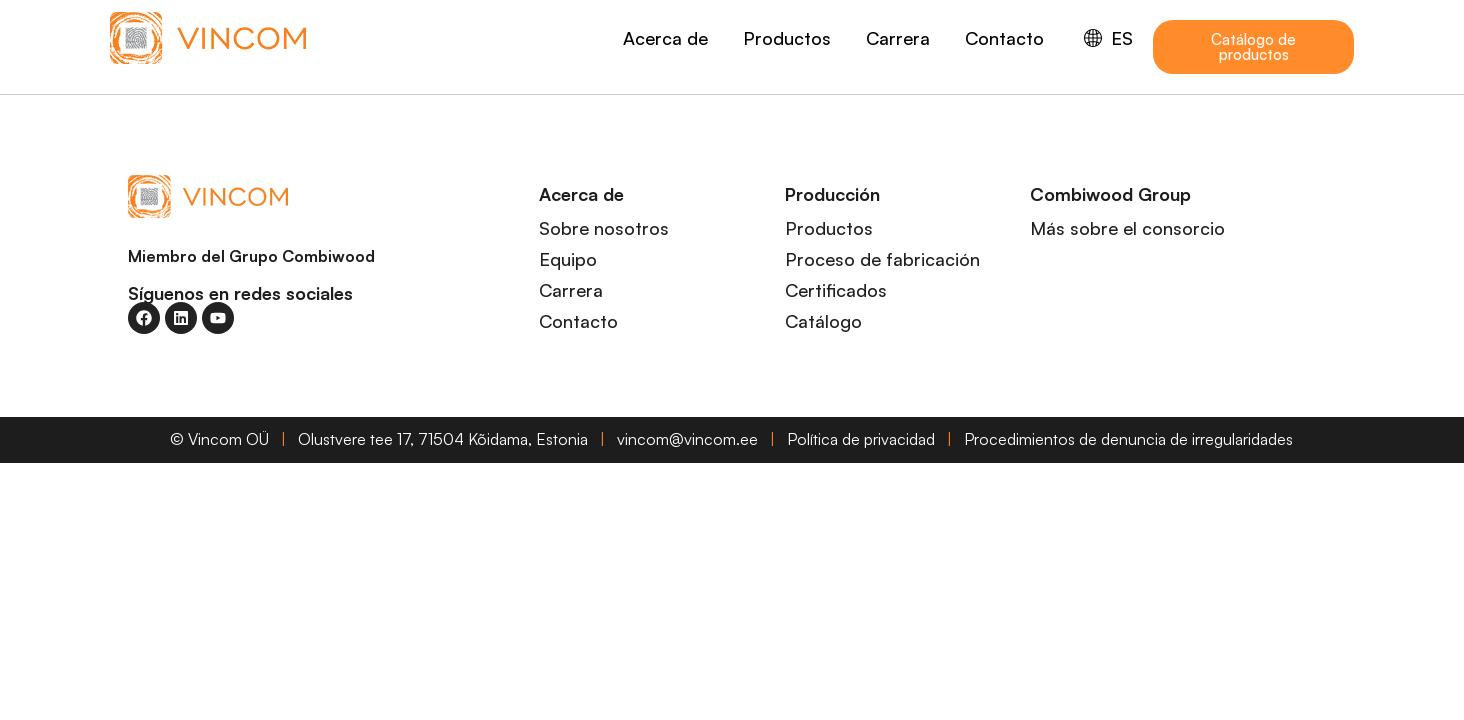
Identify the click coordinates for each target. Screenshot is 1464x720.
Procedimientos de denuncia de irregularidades (1128, 439)
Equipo (568, 259)
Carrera (898, 38)
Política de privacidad (861, 439)
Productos (787, 38)
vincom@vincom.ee (687, 439)
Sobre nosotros (604, 228)
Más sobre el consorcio (1127, 228)
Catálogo (823, 321)
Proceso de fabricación (882, 259)
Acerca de (665, 38)
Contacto (1004, 38)
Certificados (836, 290)
